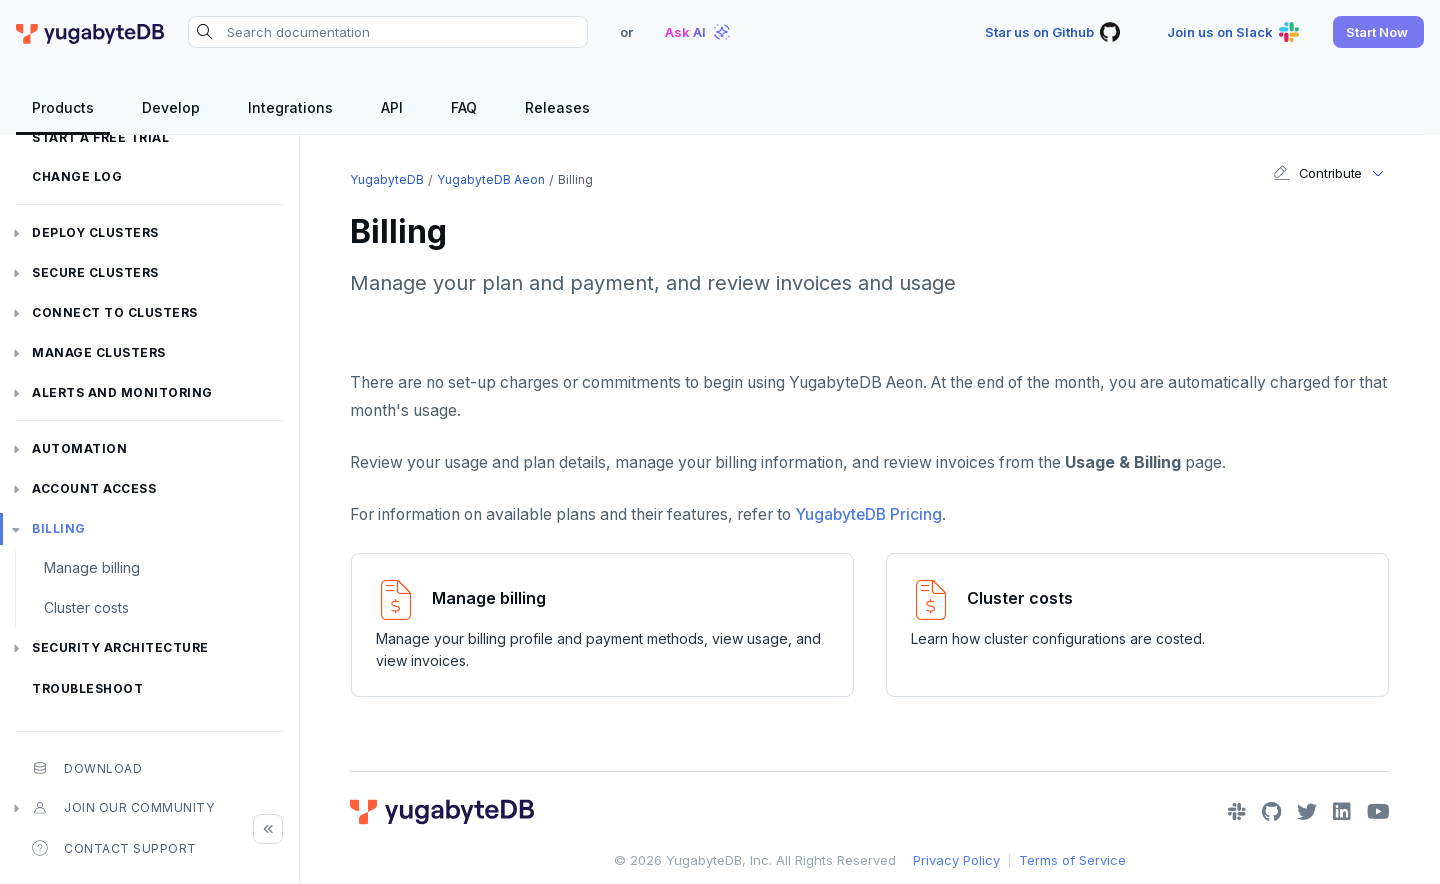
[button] (1378, 32)
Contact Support (114, 848)
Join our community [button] (123, 808)
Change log (77, 176)
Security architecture (120, 647)
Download (87, 768)
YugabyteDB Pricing (868, 514)
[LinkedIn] (1342, 812)
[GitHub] (1271, 812)
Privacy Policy (956, 860)
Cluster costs (86, 607)
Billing (59, 528)
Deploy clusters (95, 232)
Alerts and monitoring (122, 392)
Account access (94, 488)
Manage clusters (99, 352)
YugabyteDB (387, 179)
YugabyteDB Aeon (491, 179)
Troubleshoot (87, 688)
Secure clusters (95, 272)
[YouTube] (1378, 812)
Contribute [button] (1317, 173)
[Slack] (1237, 812)
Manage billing (92, 567)
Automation (79, 448)
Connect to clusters (115, 312)
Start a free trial (100, 137)
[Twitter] (1307, 812)
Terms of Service (1072, 860)
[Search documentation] (388, 32)
